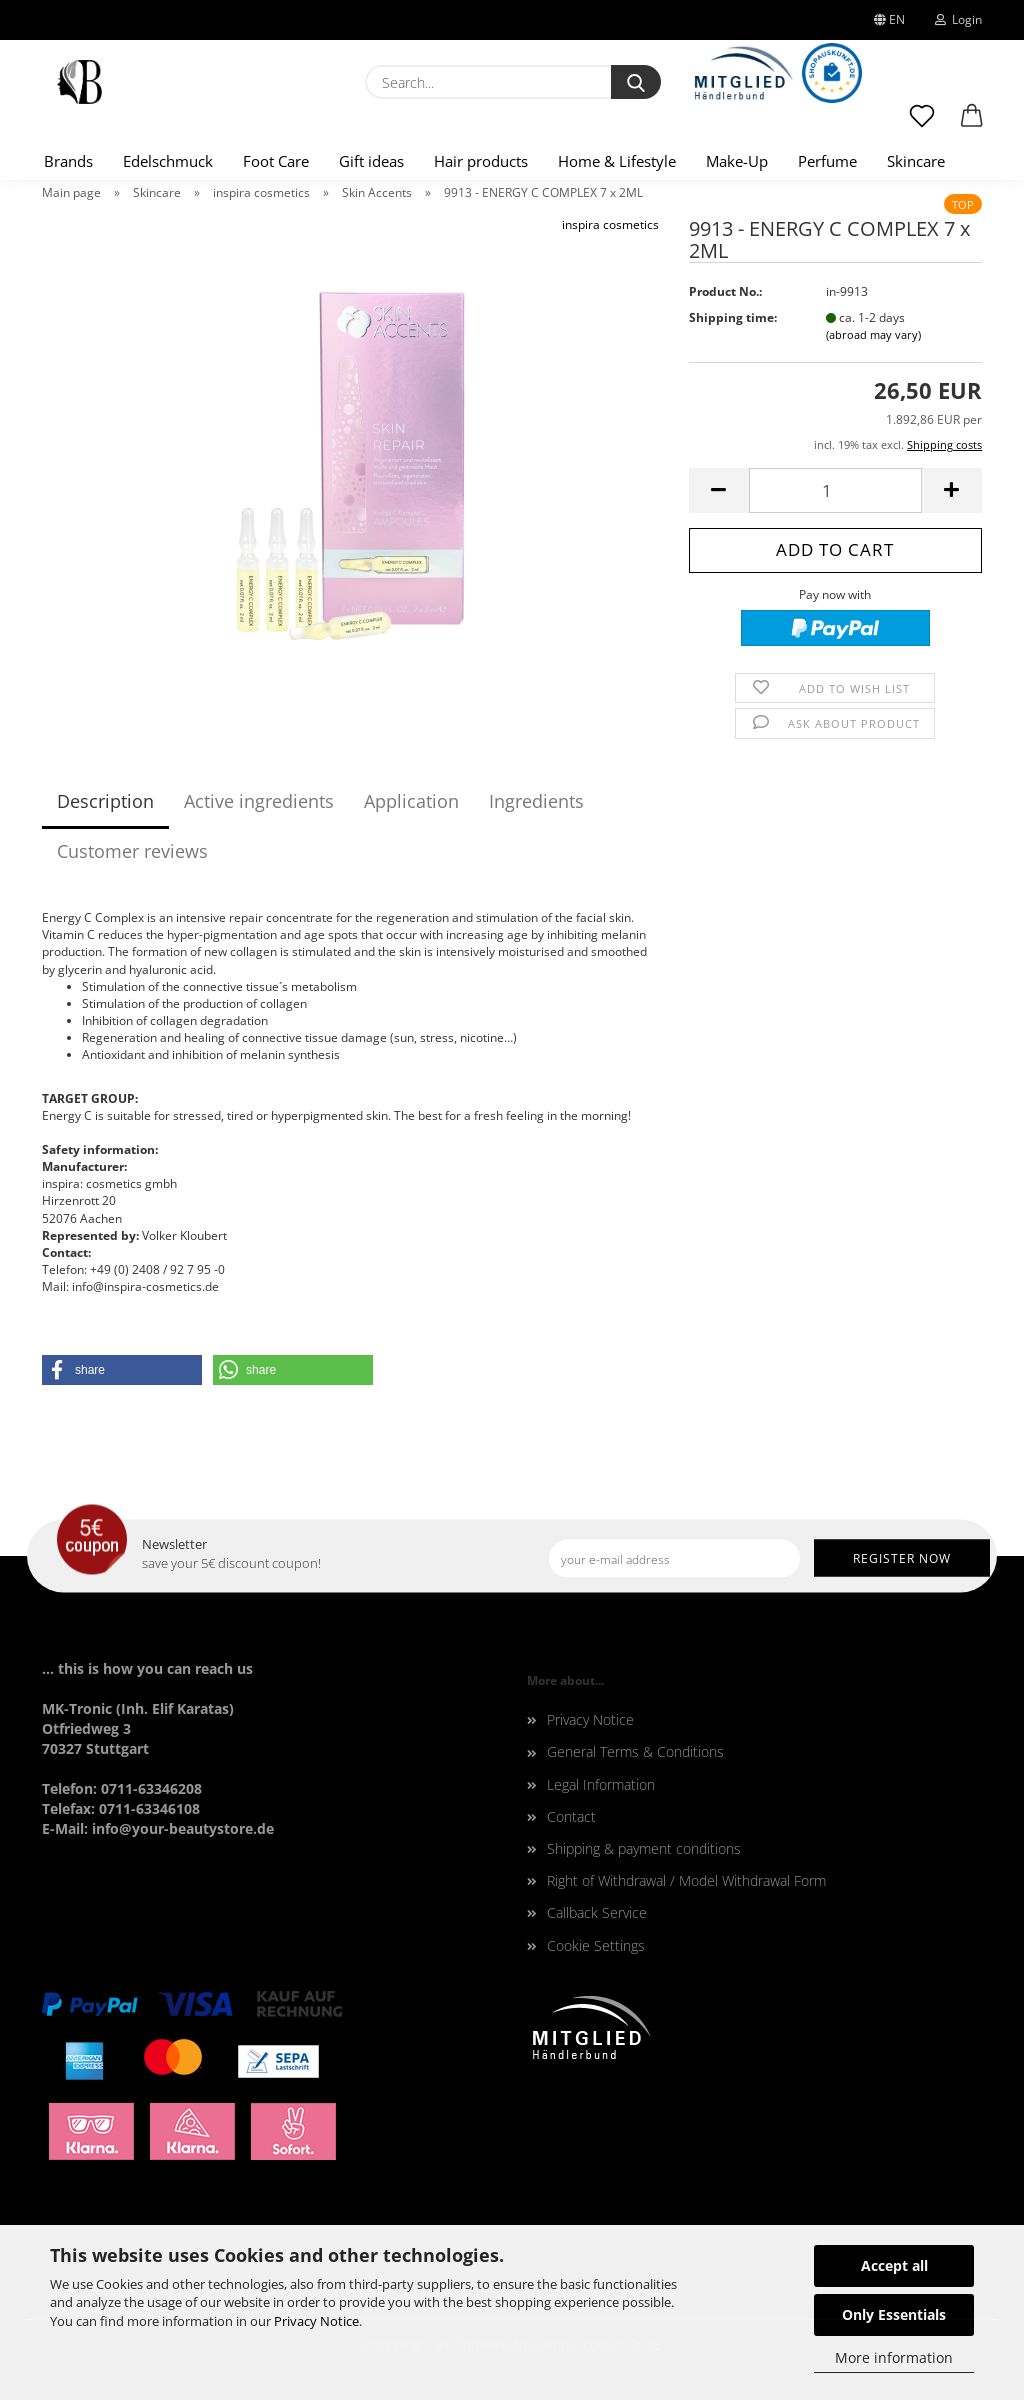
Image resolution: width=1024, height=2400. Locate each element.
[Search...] (636, 82)
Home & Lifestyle (617, 161)
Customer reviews (132, 851)
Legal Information (601, 1784)
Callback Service (597, 1912)
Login (958, 19)
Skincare (916, 161)
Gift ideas (371, 161)
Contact (571, 1816)
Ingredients (536, 801)
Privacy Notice (316, 2321)
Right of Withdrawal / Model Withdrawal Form (686, 1880)
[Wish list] (922, 125)
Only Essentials (894, 2314)
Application (411, 801)
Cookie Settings (596, 1945)
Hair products (481, 161)
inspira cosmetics (610, 224)
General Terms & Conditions (635, 1751)
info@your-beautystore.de (183, 1828)
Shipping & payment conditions (644, 1848)
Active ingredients (259, 801)
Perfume (827, 161)
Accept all (894, 2265)
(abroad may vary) (873, 334)
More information (894, 2357)
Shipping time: (733, 317)
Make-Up (737, 161)
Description (105, 801)
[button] (972, 125)
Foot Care (276, 161)
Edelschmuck (168, 161)
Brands (68, 161)
